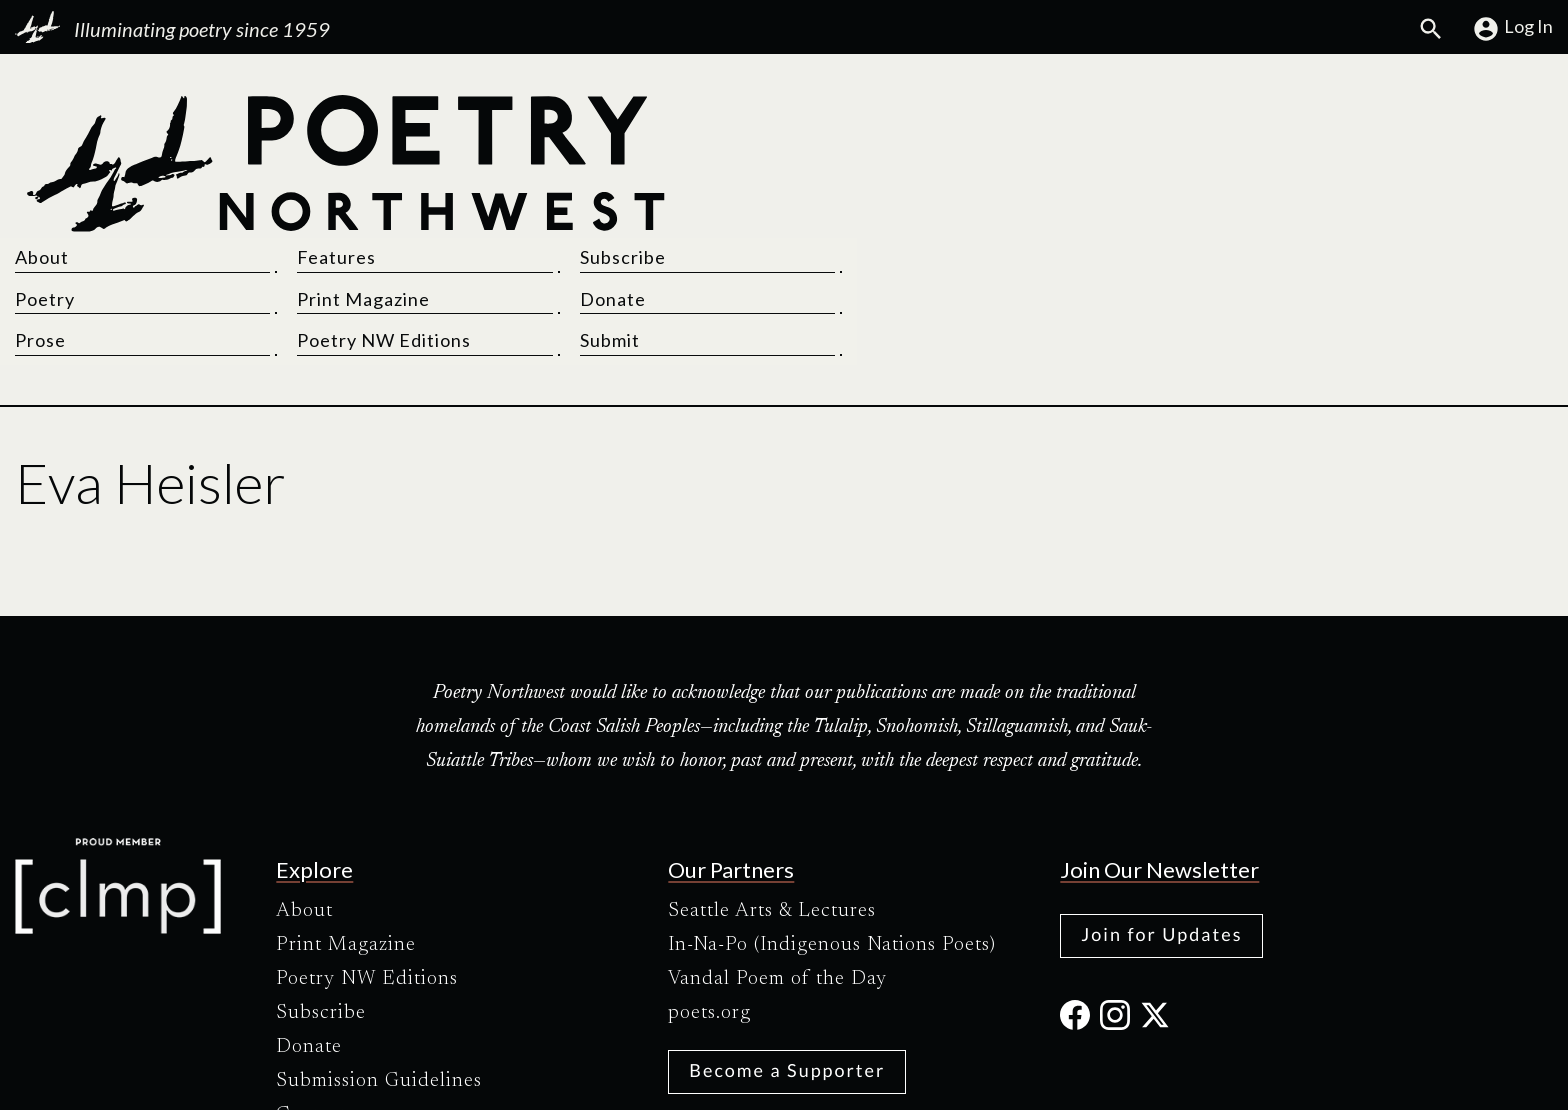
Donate (1348, 162)
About (826, 120)
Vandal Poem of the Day (777, 851)
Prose (824, 203)
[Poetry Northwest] (344, 164)
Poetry (829, 162)
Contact (311, 987)
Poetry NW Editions (1144, 203)
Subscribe (1358, 120)
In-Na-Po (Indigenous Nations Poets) (832, 817)
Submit (1345, 203)
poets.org (709, 885)
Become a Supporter (787, 942)
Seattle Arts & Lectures (772, 783)
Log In (1512, 29)
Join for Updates (1161, 806)
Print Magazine (1123, 162)
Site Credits (952, 1077)
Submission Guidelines (379, 953)
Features (1096, 120)
